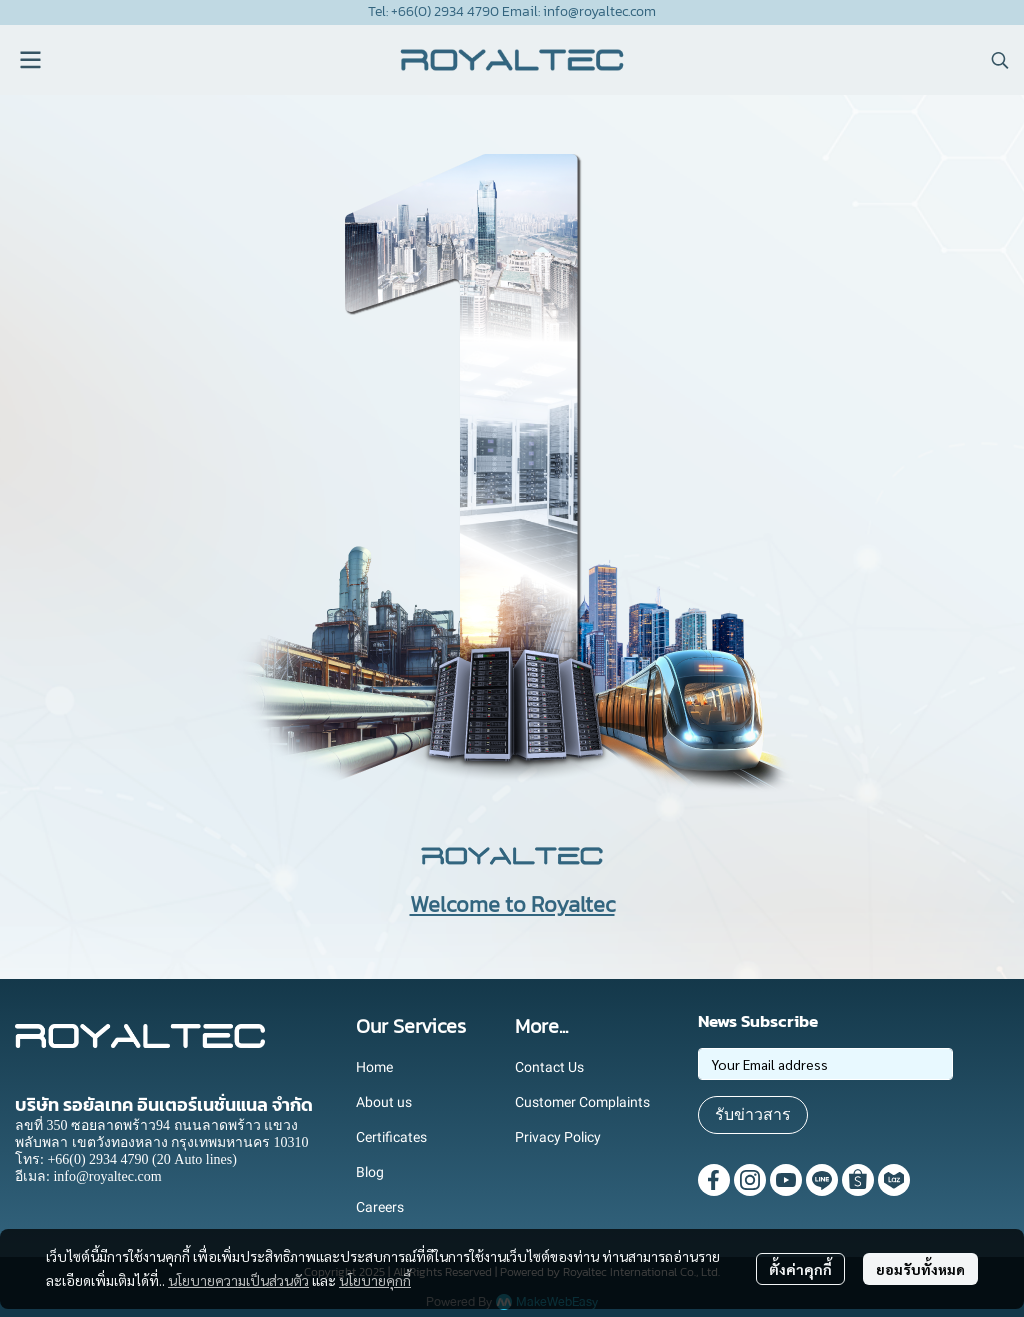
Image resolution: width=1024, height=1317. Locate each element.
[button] (1000, 60)
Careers (380, 1207)
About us (384, 1102)
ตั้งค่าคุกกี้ (800, 1269)
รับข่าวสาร (753, 1114)
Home (374, 1067)
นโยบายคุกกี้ (375, 1280)
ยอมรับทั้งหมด (920, 1269)
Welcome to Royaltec (512, 904)
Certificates (391, 1137)
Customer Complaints (582, 1102)
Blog (370, 1172)
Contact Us (549, 1067)
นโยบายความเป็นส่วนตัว (238, 1280)
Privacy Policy (558, 1137)
